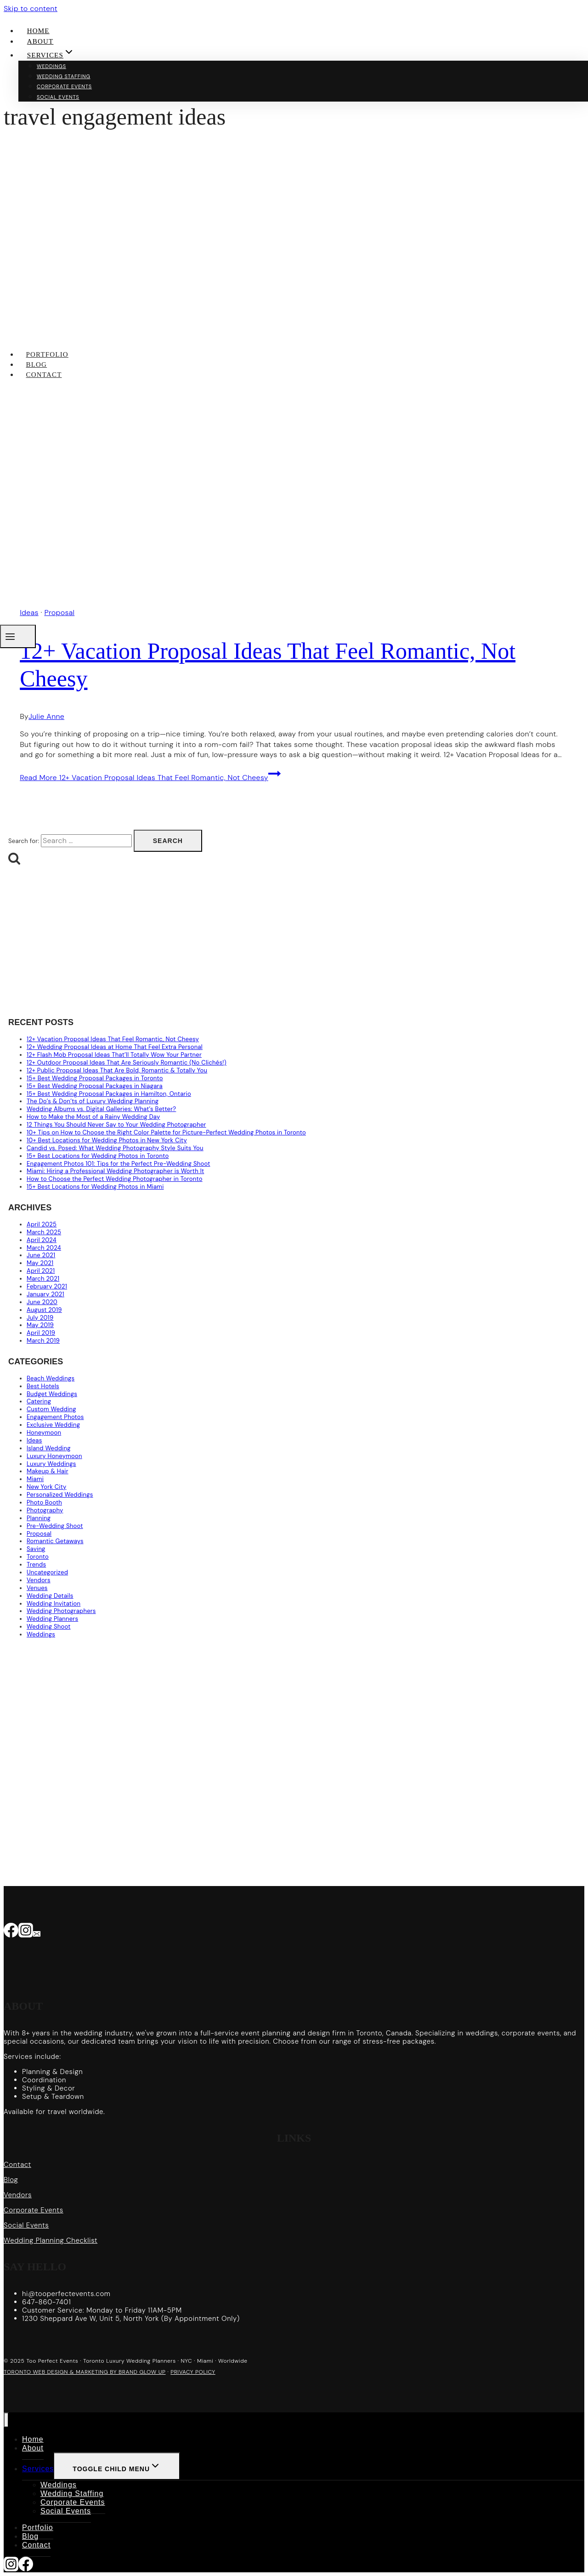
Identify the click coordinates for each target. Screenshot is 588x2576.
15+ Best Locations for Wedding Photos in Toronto (98, 1156)
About (40, 41)
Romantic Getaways (55, 1541)
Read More (150, 777)
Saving (36, 1549)
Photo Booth (44, 1502)
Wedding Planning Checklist (50, 2240)
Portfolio (47, 354)
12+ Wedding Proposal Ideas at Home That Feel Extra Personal (115, 1047)
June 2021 (41, 1255)
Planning (39, 1518)
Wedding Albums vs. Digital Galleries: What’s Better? (101, 1109)
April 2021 (41, 1271)
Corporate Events (64, 86)
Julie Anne (46, 716)
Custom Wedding (51, 1409)
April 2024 (42, 1240)
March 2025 (44, 1232)
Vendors (39, 1580)
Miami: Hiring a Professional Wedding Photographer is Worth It (115, 1171)
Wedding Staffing (63, 76)
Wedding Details (50, 1596)
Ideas (34, 1440)
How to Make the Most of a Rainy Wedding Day (93, 1117)
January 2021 (45, 1294)
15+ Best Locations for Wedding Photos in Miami (95, 1187)
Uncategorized (47, 1572)
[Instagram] (25, 1932)
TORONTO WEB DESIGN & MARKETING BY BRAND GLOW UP (85, 2372)
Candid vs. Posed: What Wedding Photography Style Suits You (115, 1148)
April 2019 (41, 1333)
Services (38, 2469)
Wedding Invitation (53, 1603)
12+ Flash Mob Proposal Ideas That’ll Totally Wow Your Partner (114, 1055)
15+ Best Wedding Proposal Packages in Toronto (95, 1078)
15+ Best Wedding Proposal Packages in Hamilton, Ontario (109, 1094)
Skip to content (30, 8)
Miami (35, 1479)
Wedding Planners (52, 1619)
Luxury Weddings (51, 1464)
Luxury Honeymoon (54, 1456)
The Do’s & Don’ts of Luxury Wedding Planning (92, 1101)
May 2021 (40, 1263)
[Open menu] (18, 636)
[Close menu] (6, 2420)
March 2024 (44, 1248)
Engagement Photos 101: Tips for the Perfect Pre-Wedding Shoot (118, 1164)
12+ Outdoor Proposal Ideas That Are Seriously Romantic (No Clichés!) (126, 1062)
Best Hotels (43, 1386)
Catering (39, 1401)
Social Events (58, 97)
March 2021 (43, 1278)
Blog (36, 364)
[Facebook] (11, 1932)
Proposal (39, 1534)
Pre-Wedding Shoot (55, 1526)
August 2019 (44, 1310)
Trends (36, 1564)
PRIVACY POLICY (192, 2372)
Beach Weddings (50, 1378)
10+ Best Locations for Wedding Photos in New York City (107, 1140)
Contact (44, 374)
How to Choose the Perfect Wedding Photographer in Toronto (115, 1179)
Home (38, 30)
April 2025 (42, 1224)
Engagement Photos (55, 1417)
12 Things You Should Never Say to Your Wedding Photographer (116, 1124)
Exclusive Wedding (53, 1425)
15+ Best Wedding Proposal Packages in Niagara (95, 1086)
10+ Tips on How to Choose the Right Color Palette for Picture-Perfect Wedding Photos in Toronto (166, 1132)
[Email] (36, 1932)
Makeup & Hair (47, 1471)
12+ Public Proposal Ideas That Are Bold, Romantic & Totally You (117, 1070)
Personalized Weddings (60, 1495)
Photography (45, 1510)
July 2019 (40, 1318)
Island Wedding (49, 1448)
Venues (37, 1588)
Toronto (38, 1557)
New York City (47, 1487)
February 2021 (47, 1286)
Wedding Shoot (49, 1626)
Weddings (51, 66)
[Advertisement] (284, 942)
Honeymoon (44, 1432)
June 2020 (42, 1302)
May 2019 (40, 1325)
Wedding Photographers (61, 1611)
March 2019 (43, 1341)
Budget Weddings (52, 1394)
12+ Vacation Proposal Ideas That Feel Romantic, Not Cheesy (113, 1039)
